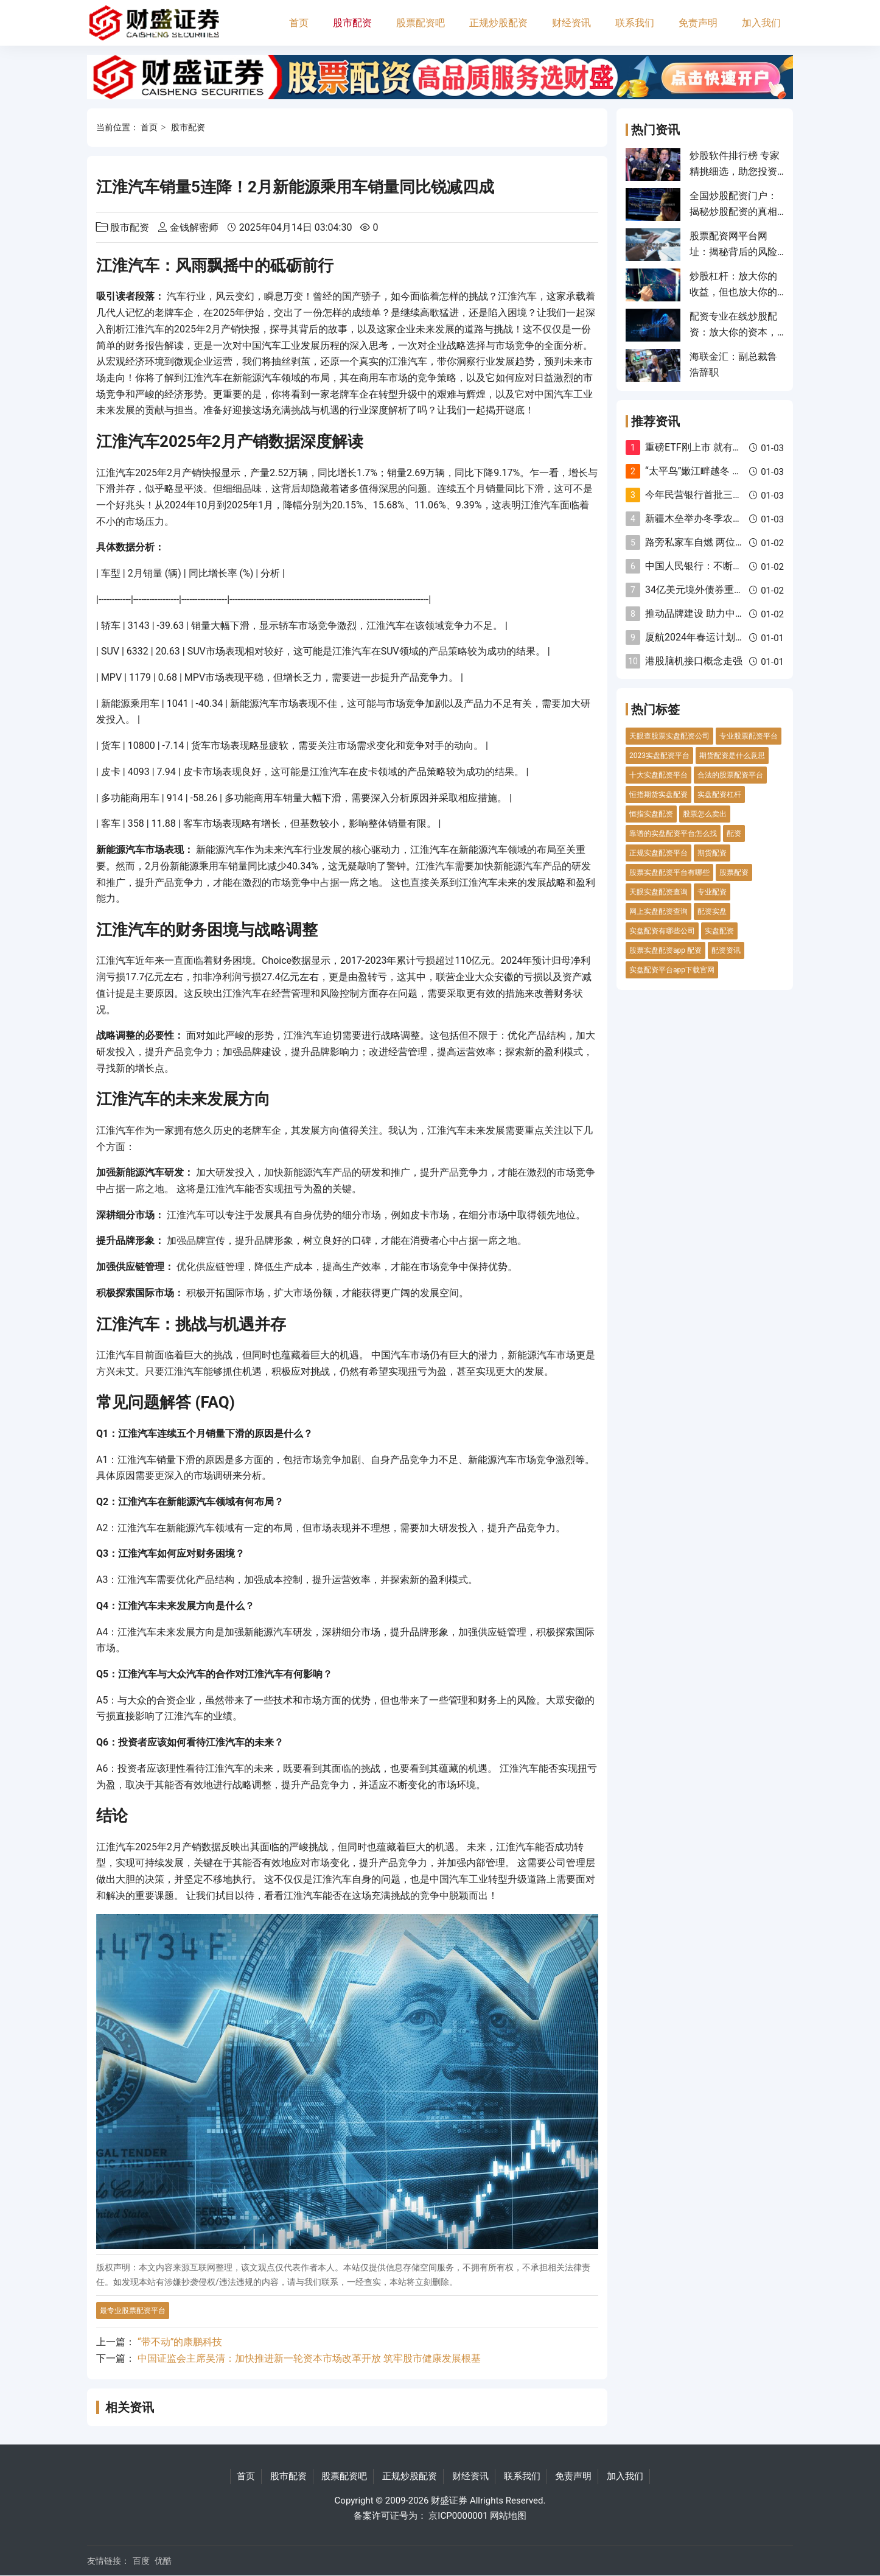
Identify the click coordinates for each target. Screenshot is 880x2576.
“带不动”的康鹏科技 (180, 2342)
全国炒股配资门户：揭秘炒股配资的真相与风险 (733, 212)
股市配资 (352, 23)
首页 (299, 23)
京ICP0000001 (457, 2515)
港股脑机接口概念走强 (693, 661)
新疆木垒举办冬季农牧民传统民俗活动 (728, 518)
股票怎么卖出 (705, 814)
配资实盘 (712, 911)
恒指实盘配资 (651, 814)
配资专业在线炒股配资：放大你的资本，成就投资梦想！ (733, 332)
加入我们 (761, 23)
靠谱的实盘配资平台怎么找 (673, 833)
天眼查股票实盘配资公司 (669, 736)
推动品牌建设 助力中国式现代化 (714, 613)
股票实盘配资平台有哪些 (669, 872)
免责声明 (698, 23)
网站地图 (508, 2515)
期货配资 (712, 853)
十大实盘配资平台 (658, 775)
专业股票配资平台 (748, 736)
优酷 (163, 2561)
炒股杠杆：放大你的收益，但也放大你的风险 (733, 292)
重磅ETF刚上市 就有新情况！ (708, 447)
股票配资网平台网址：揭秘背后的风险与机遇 (733, 252)
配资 (734, 833)
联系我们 (634, 23)
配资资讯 (726, 950)
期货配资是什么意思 (732, 755)
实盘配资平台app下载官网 (671, 970)
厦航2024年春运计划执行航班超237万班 (732, 637)
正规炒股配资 (498, 23)
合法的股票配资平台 (730, 775)
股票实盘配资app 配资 (665, 950)
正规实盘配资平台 (658, 853)
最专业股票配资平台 (133, 2310)
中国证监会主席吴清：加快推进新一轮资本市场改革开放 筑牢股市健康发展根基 (309, 2358)
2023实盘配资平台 (659, 755)
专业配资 (712, 892)
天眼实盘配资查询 (658, 892)
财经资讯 (571, 23)
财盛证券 (449, 2500)
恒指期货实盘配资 (658, 794)
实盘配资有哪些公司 (662, 931)
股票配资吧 (420, 23)
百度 (141, 2561)
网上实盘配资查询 (658, 911)
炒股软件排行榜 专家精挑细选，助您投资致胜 (735, 172)
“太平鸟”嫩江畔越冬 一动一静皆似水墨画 (732, 471)
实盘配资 (719, 931)
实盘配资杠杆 (719, 794)
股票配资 (734, 872)
